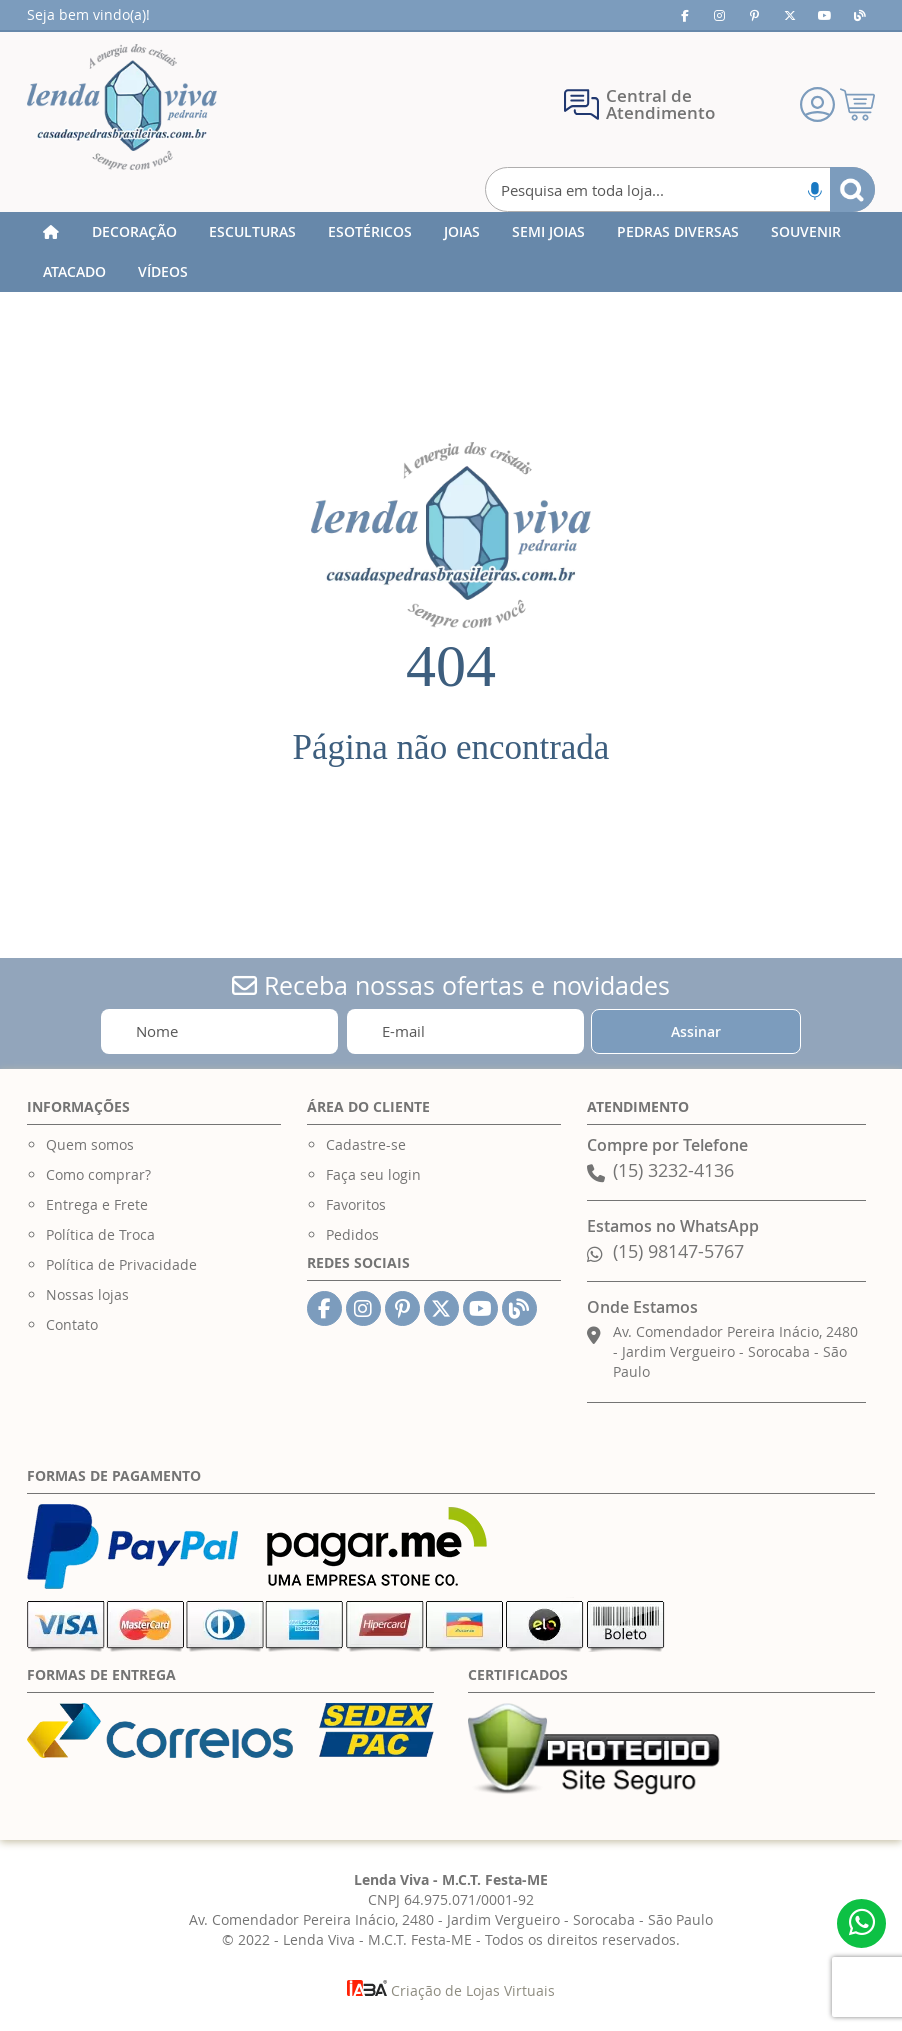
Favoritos (356, 1204)
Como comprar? (98, 1174)
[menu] (451, 252)
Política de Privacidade (121, 1264)
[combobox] (680, 189)
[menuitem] (134, 232)
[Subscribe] (696, 1031)
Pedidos (352, 1234)
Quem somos (90, 1144)
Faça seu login (373, 1174)
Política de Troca (100, 1234)
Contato (72, 1324)
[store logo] (122, 107)
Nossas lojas (87, 1294)
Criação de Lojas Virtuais (451, 1990)
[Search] (852, 189)
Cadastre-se (366, 1144)
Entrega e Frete (97, 1204)
